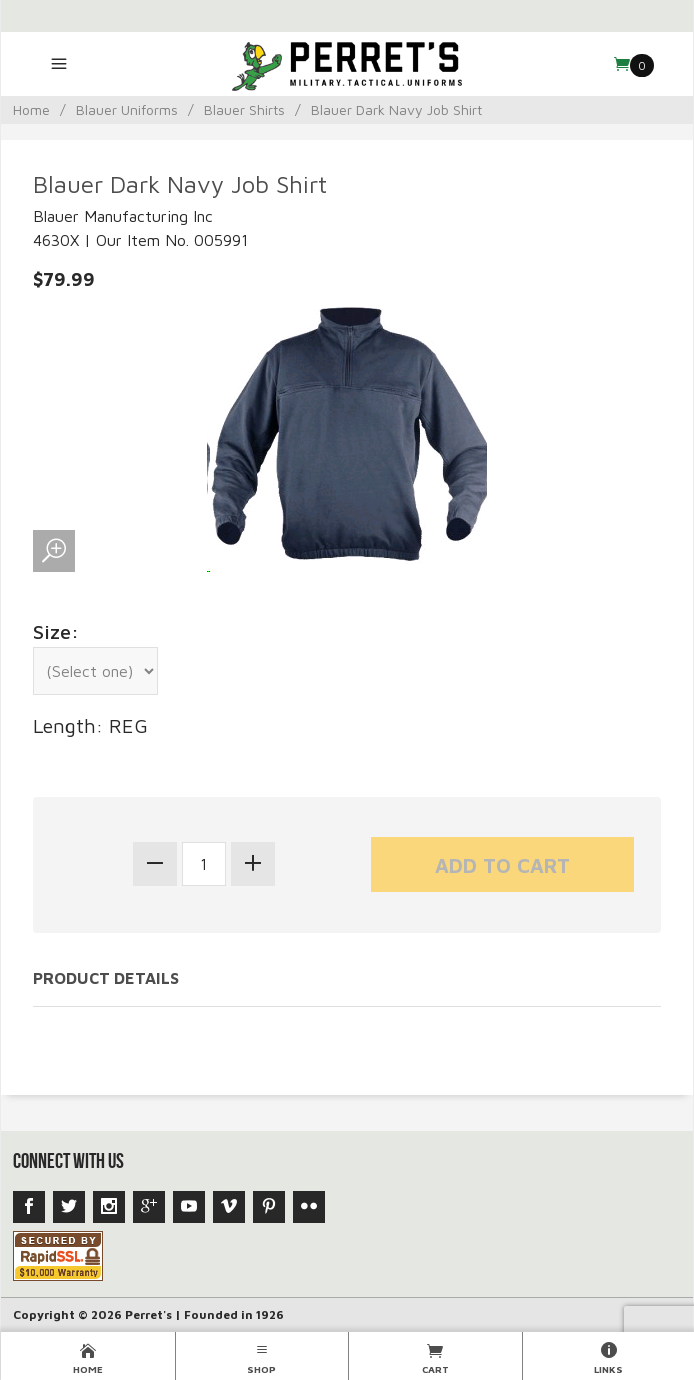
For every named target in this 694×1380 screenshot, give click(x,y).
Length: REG (90, 725)
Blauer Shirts (244, 109)
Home (31, 109)
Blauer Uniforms (127, 109)
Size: (56, 631)
